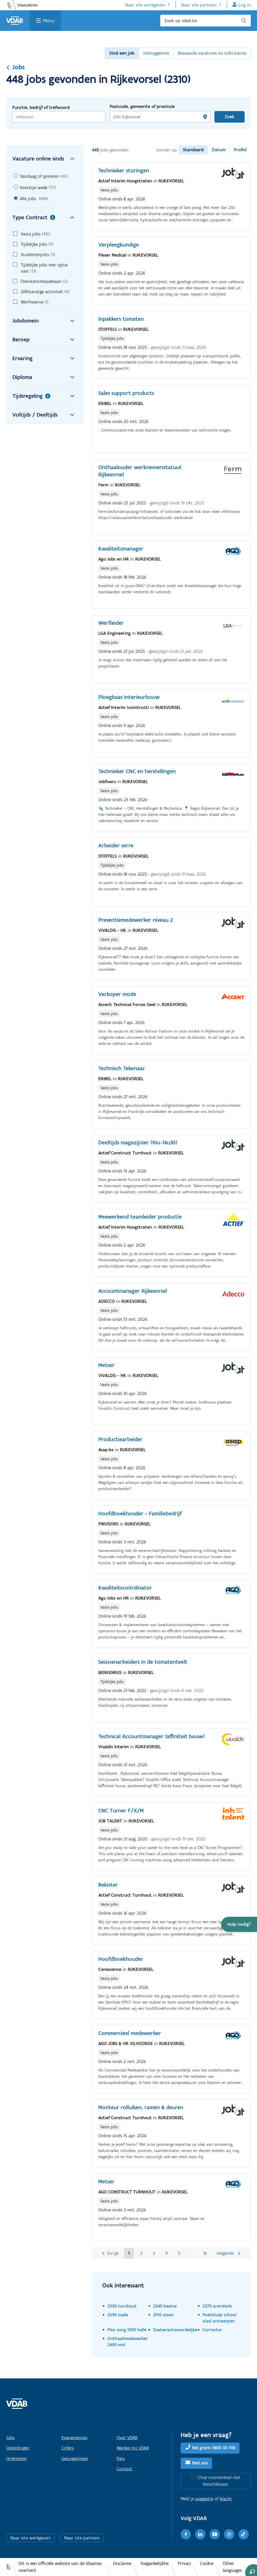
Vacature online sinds (44, 159)
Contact (124, 2469)
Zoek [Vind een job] (229, 117)
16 (205, 2253)
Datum (219, 150)
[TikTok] (243, 2534)
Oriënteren (16, 2458)
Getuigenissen (74, 2458)
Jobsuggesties (156, 53)
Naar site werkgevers (145, 5)
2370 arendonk (217, 2306)
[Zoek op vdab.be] (205, 21)
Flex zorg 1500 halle (127, 2329)
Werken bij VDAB (133, 2448)
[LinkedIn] (200, 2534)
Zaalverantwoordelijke (175, 2329)
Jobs (15, 67)
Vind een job (121, 53)
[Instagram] (229, 2534)
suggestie (204, 2499)
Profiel (240, 150)
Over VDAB (127, 2437)
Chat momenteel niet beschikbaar (218, 2481)
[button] (239, 1924)
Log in (244, 5)
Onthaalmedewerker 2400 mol (127, 2341)
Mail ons (200, 2463)
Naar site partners (198, 5)
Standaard (193, 150)
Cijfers (67, 2448)
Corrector (212, 2329)
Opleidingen (17, 2448)
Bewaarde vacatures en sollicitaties (212, 53)
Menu (49, 21)
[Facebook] (186, 2534)
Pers (121, 2458)
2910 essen (163, 2314)
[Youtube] (215, 2534)
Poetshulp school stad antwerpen (219, 2318)
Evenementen (74, 2437)
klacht (226, 2499)
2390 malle (117, 2314)
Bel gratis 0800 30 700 (213, 2448)
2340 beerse (165, 2306)
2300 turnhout (122, 2306)
